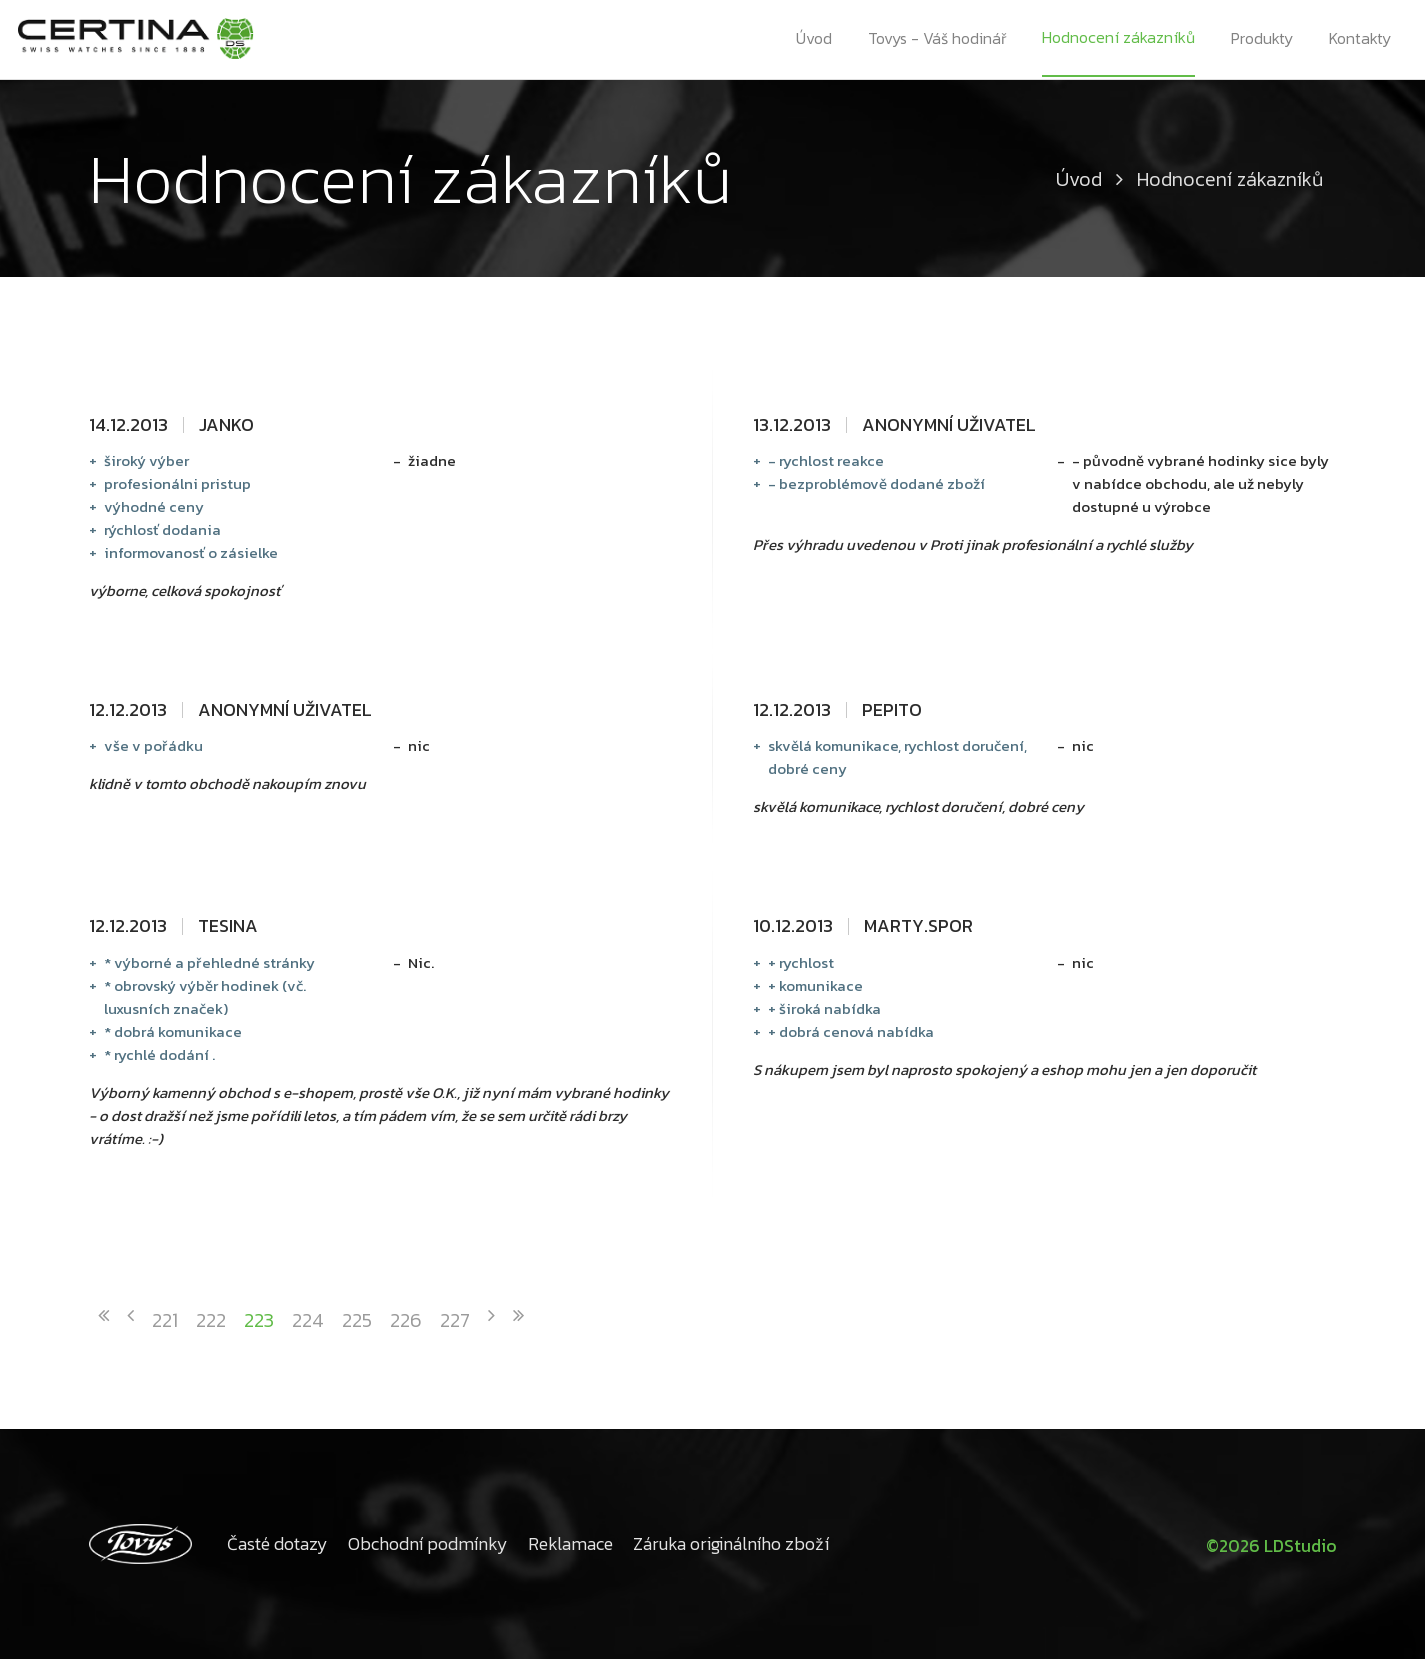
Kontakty (1362, 40)
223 (259, 1320)
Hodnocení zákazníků (1119, 39)
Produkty (1263, 40)
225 (357, 1320)
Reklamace (570, 1543)
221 (165, 1320)
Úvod (813, 40)
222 (211, 1320)
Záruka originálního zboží (731, 1543)
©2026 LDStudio (1268, 1543)
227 (455, 1320)
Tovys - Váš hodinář (937, 40)
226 (406, 1320)
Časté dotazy (277, 1543)
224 (308, 1320)
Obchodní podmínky (428, 1543)
